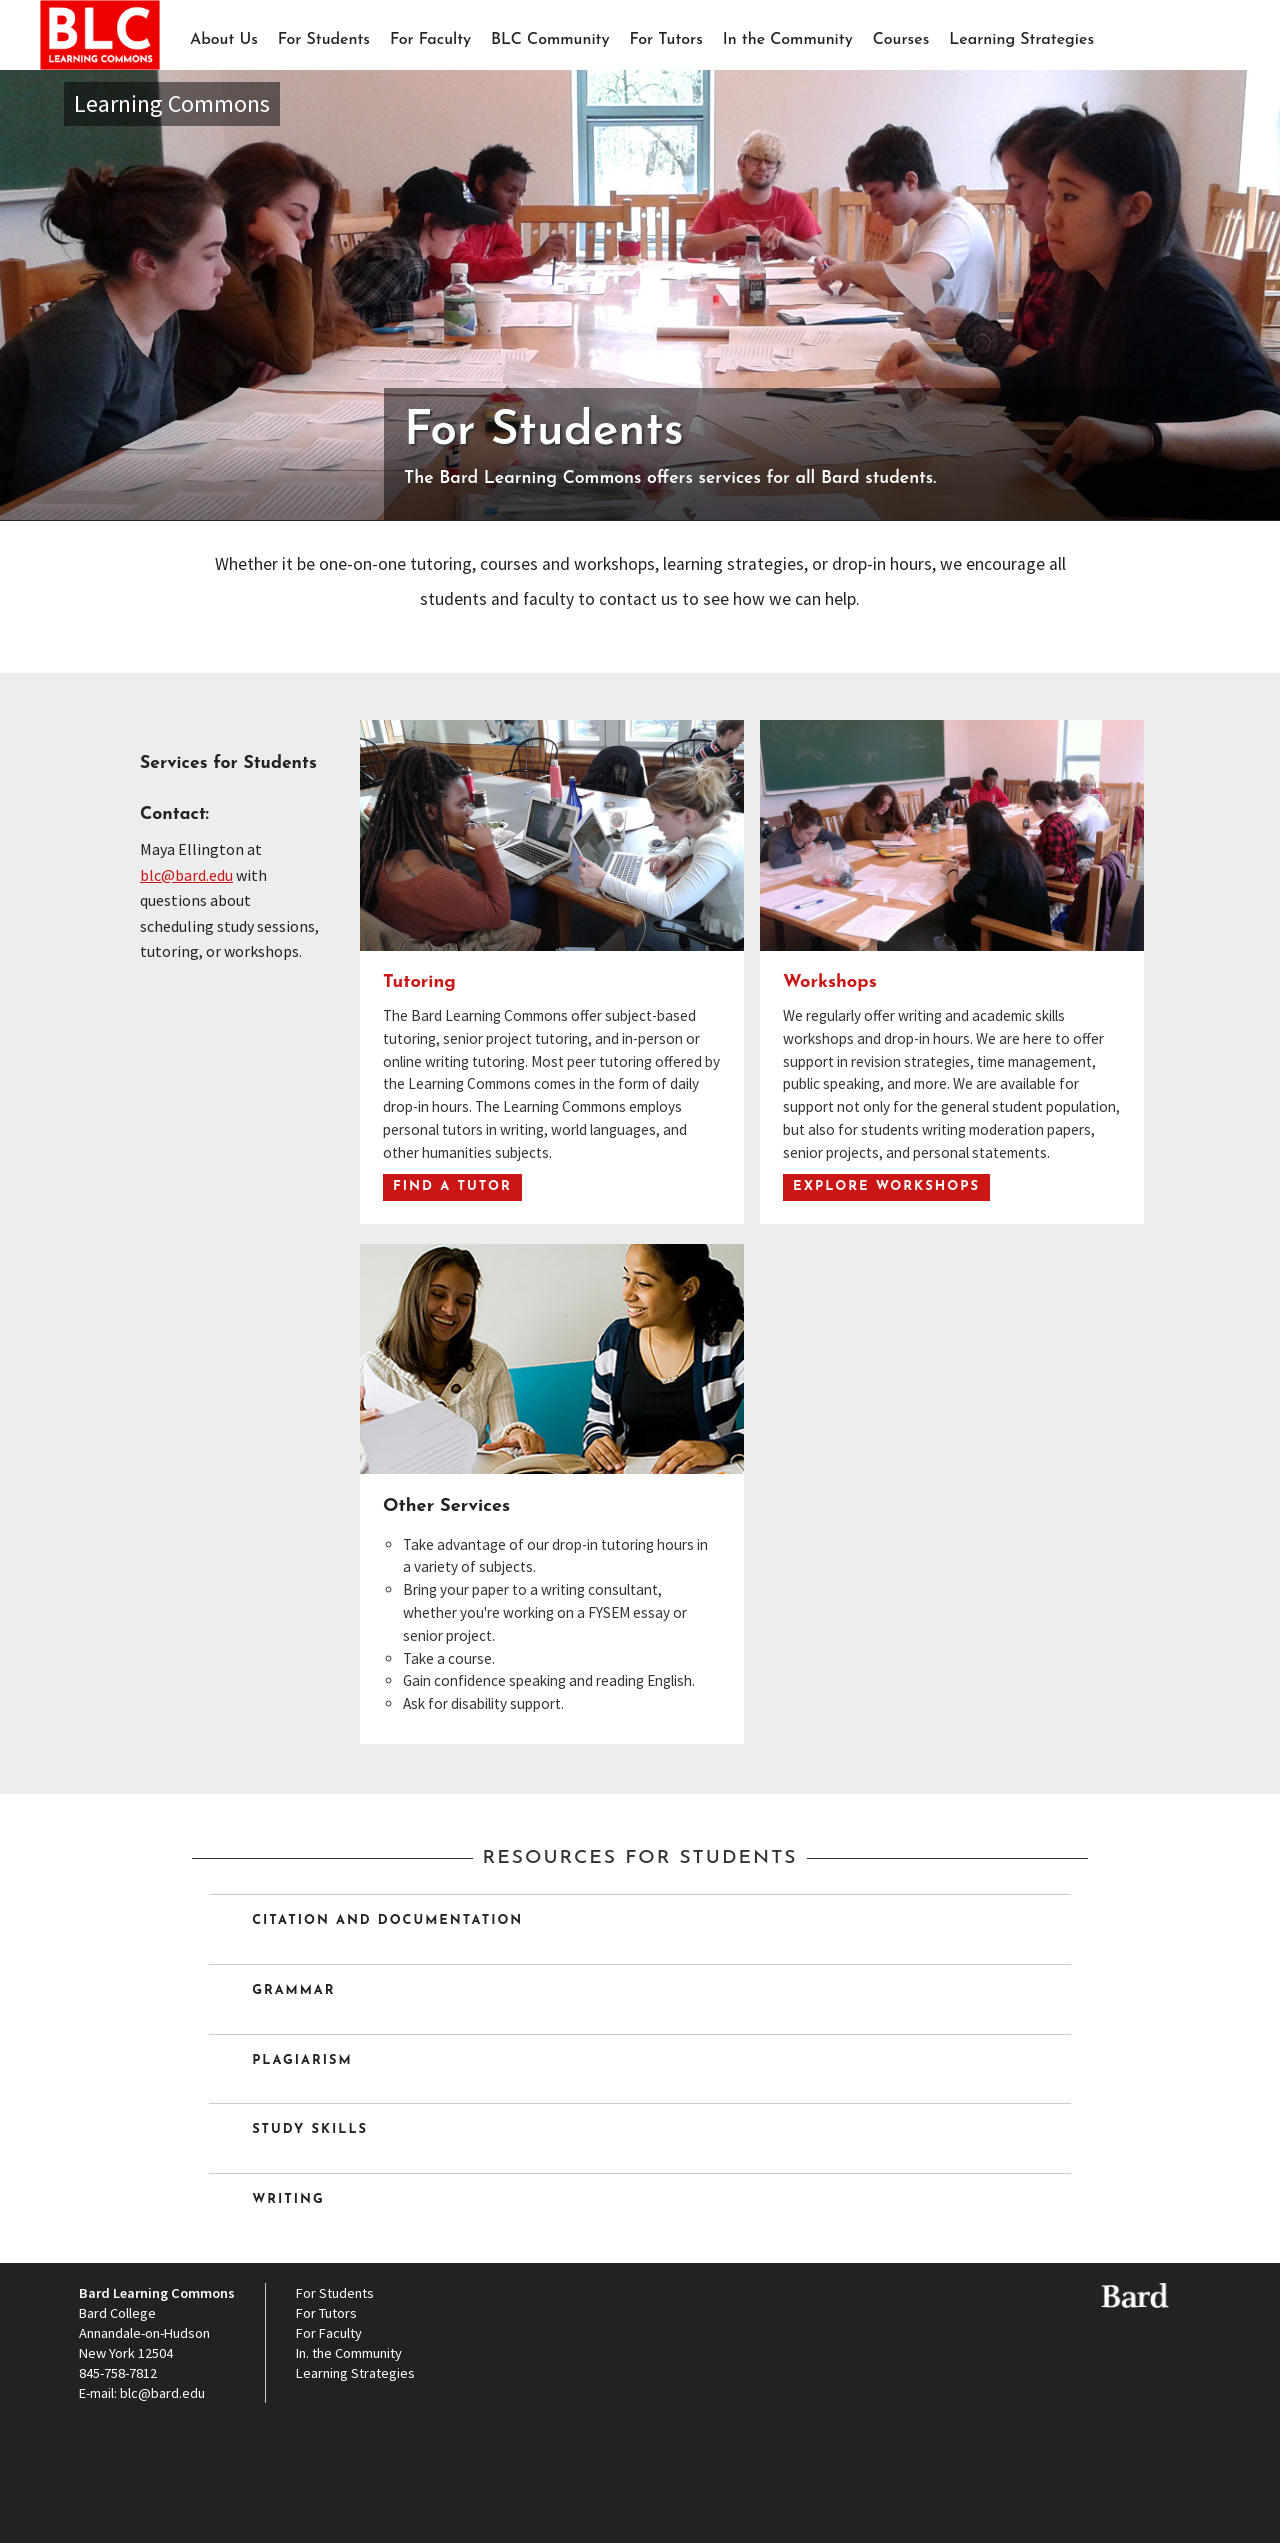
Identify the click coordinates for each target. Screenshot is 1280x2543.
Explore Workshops (886, 1186)
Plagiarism (299, 2061)
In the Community (788, 40)
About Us (224, 40)
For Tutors (666, 40)
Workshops (830, 982)
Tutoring (419, 982)
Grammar (291, 1991)
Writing (285, 2200)
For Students (335, 2293)
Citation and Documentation (384, 1921)
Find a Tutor (452, 1186)
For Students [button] (324, 40)
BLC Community (550, 40)
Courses (901, 40)
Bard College (117, 2313)
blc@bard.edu (186, 875)
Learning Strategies (1021, 40)
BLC (100, 67)
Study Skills (307, 2130)
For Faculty (430, 40)
